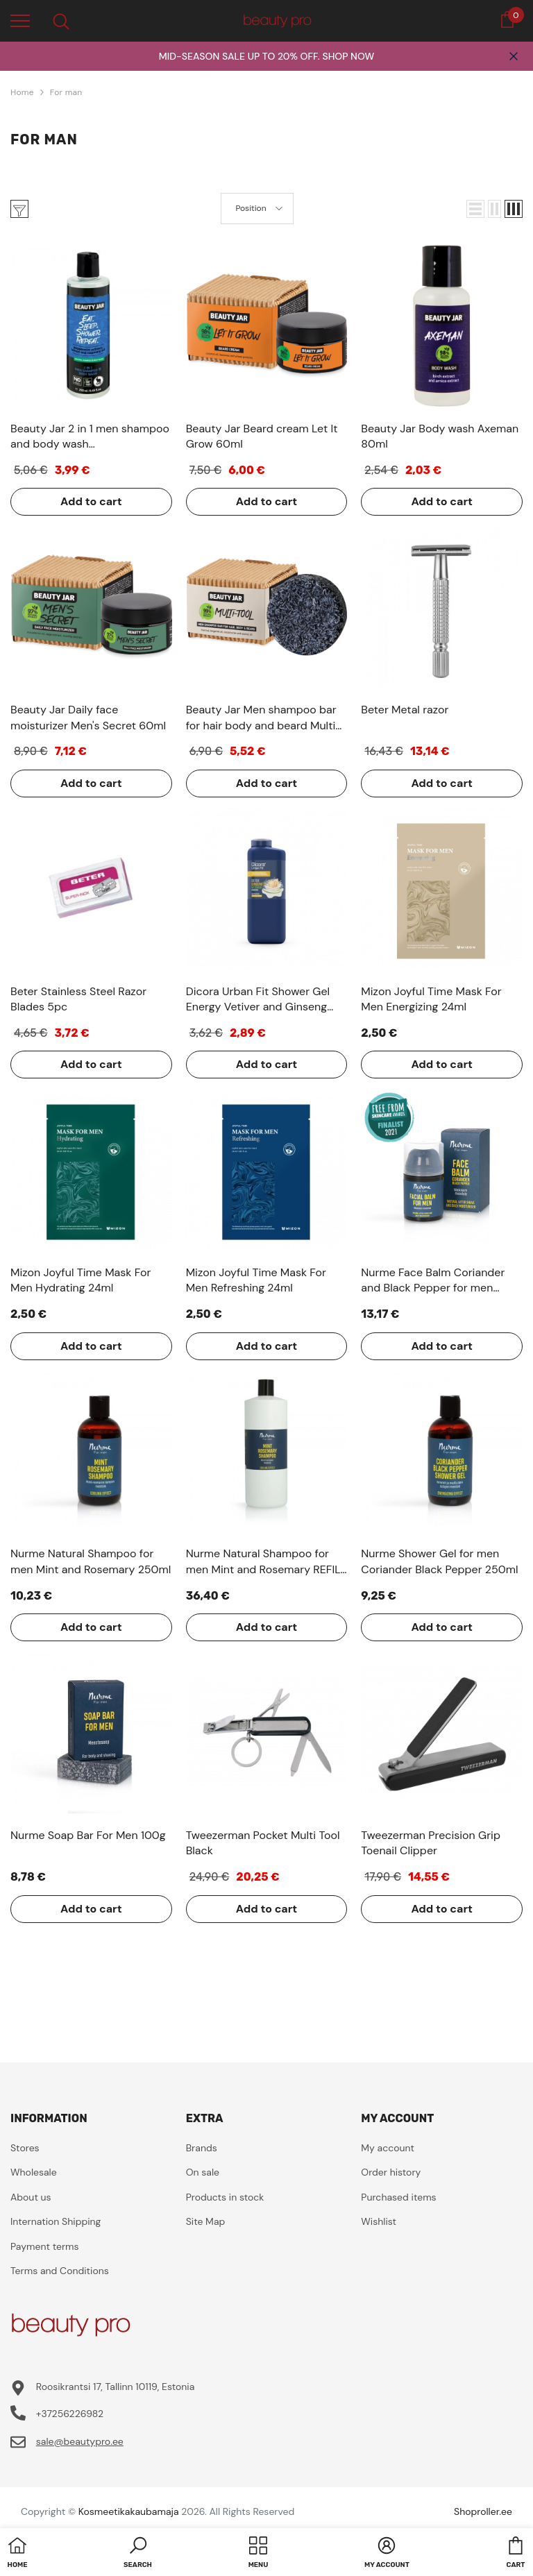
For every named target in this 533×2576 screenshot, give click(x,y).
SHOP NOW (348, 56)
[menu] (20, 20)
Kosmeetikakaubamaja (128, 2511)
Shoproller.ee (483, 2511)
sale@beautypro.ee (80, 2441)
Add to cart (91, 501)
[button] (475, 209)
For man (66, 92)
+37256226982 (69, 2413)
